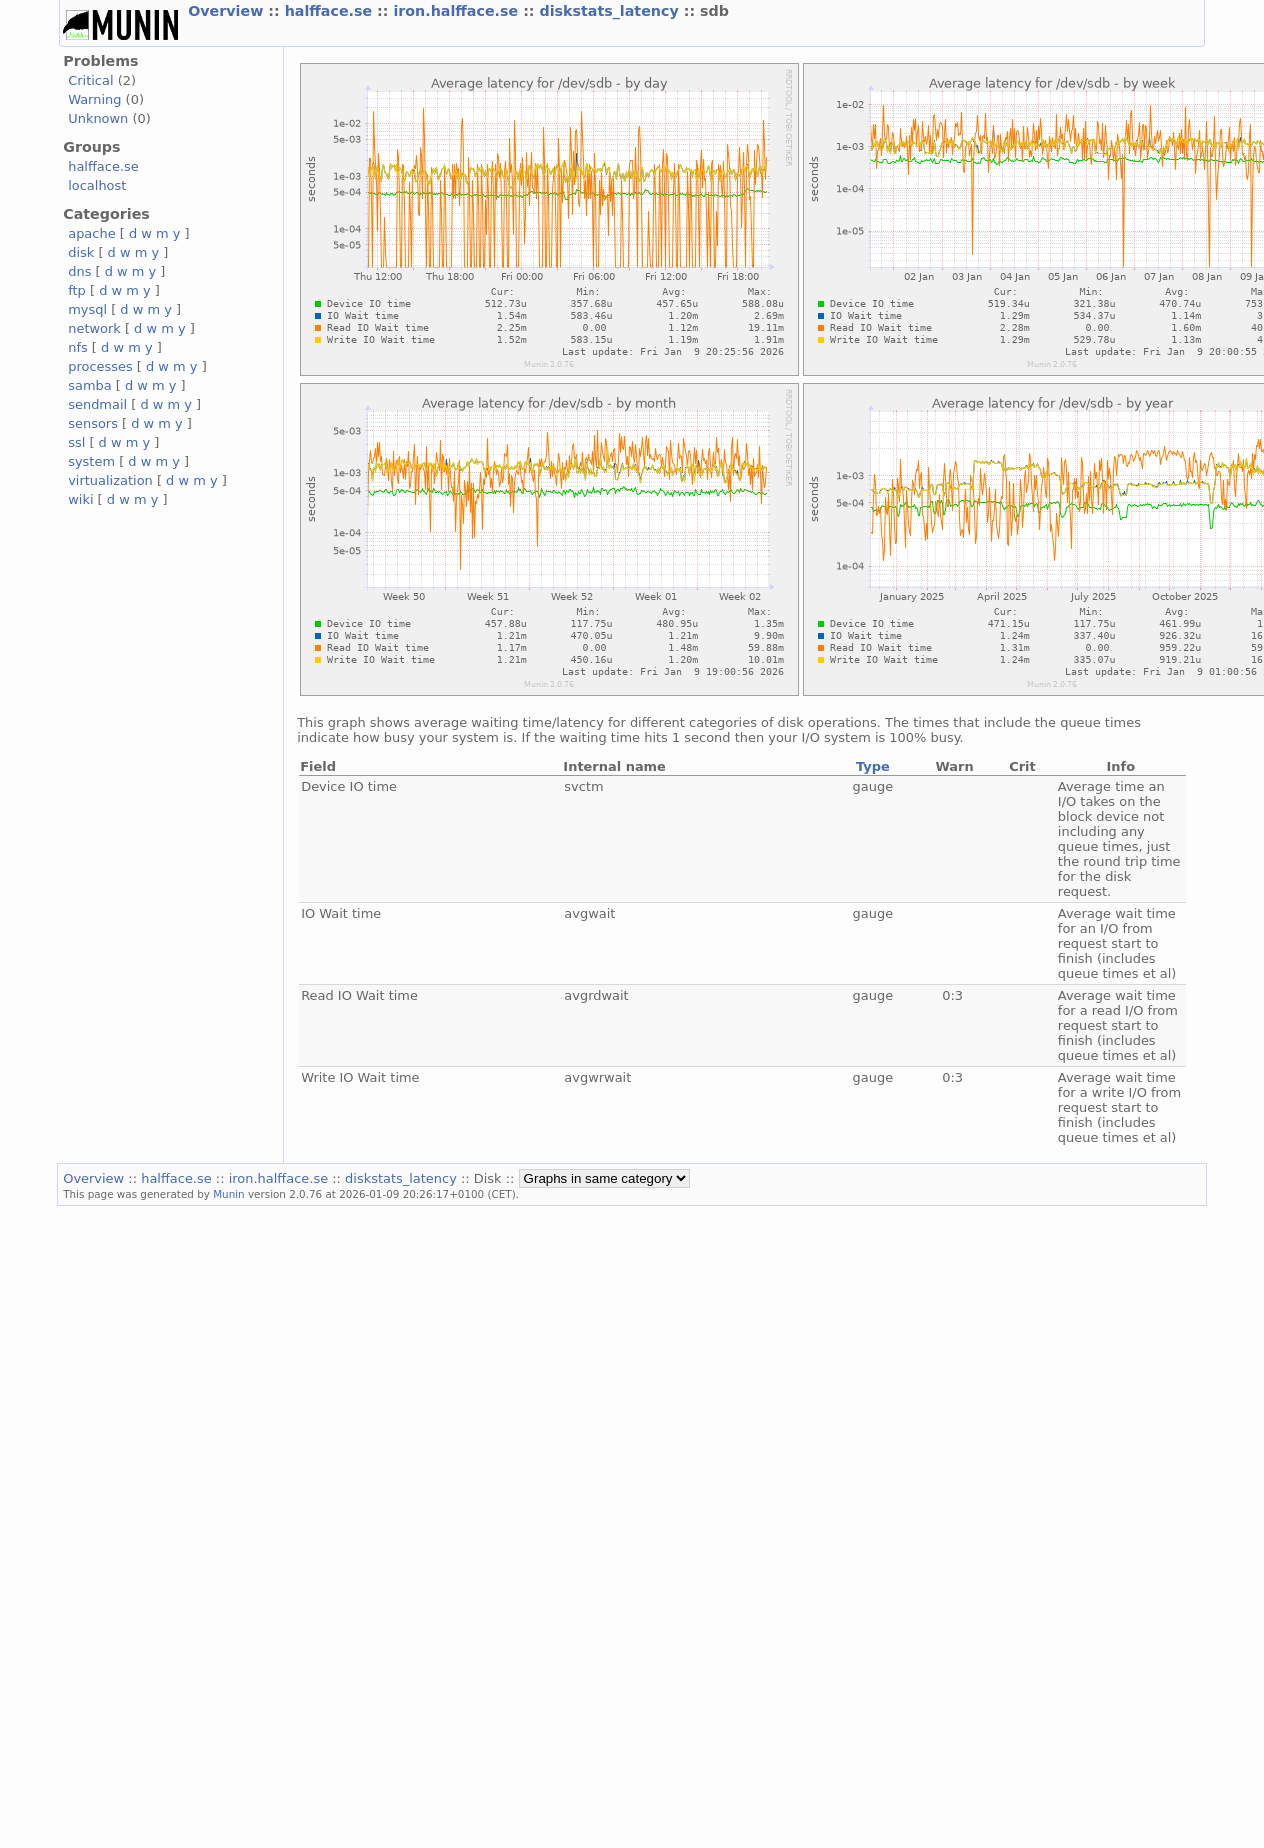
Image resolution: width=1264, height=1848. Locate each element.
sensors (93, 423)
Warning (94, 99)
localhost (97, 185)
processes (100, 366)
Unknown (98, 118)
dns (79, 271)
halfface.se (331, 11)
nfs (78, 347)
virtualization (110, 480)
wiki (80, 499)
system (91, 461)
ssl (76, 442)
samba (89, 385)
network (94, 328)
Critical (90, 80)
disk (81, 252)
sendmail (97, 404)
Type (873, 766)
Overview (228, 11)
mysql (87, 309)
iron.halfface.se (458, 11)
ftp (77, 290)
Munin (229, 1194)
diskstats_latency (611, 11)
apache (91, 233)
